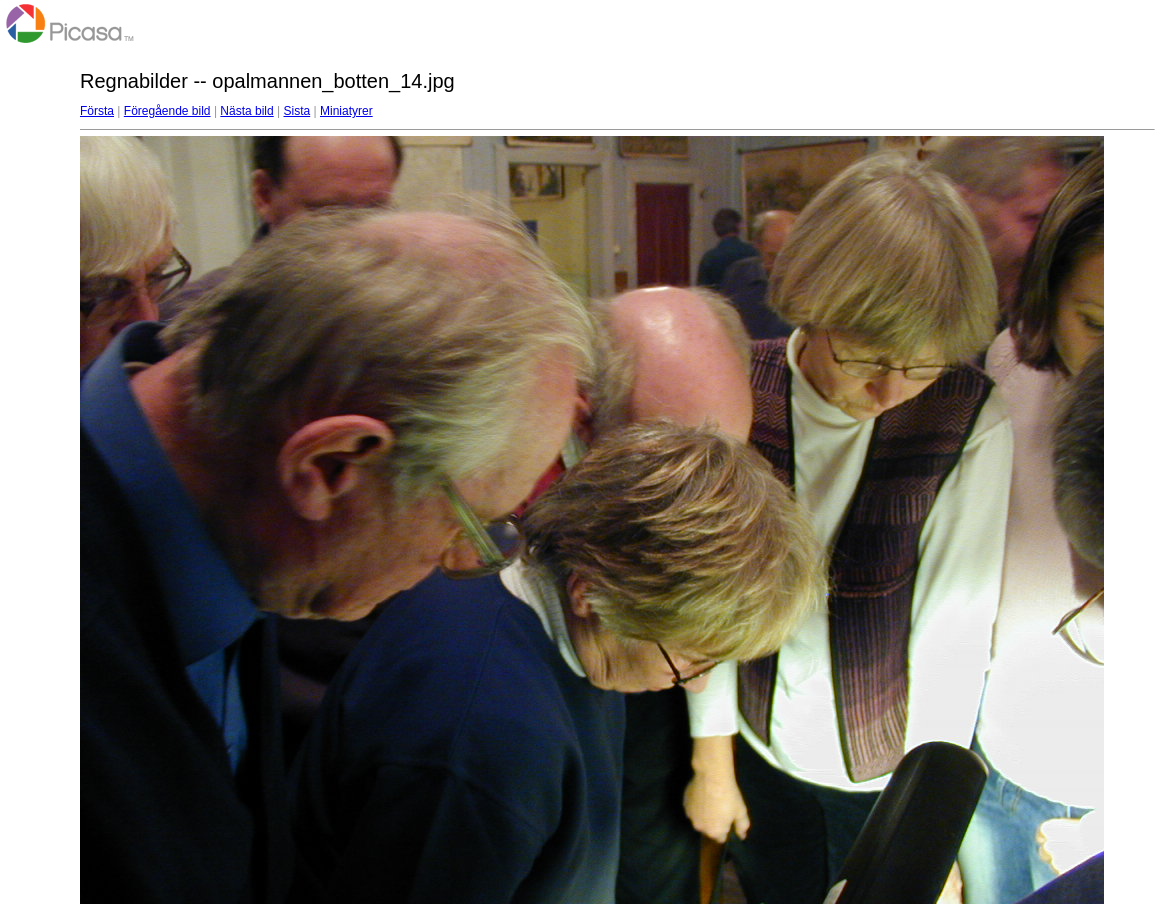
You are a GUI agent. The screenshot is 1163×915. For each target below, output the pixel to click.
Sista (297, 111)
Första (97, 111)
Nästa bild (246, 111)
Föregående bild (167, 111)
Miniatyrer (346, 111)
